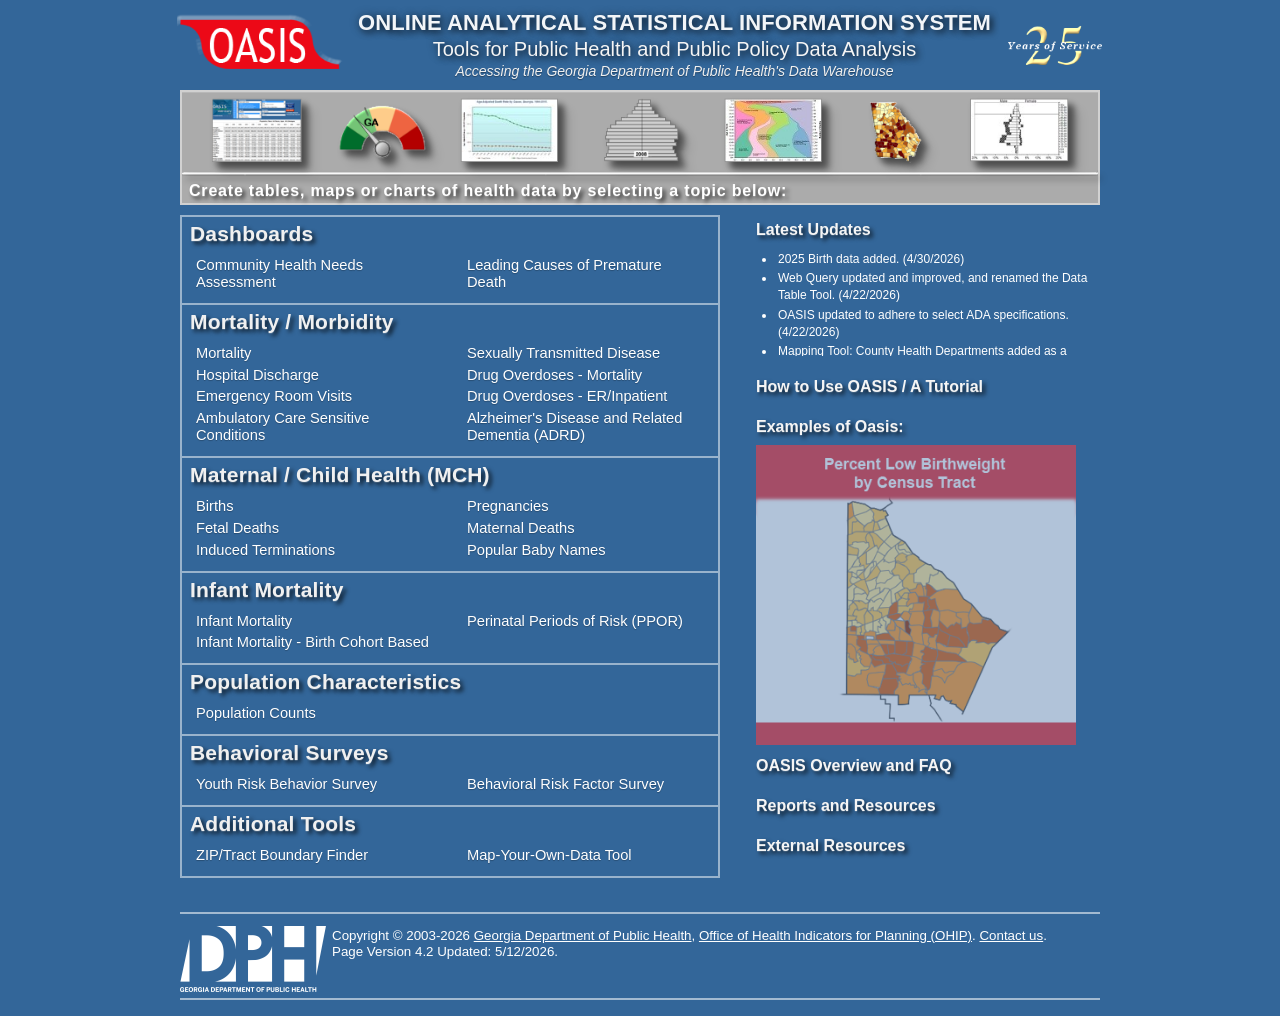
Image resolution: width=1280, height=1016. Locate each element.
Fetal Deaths (237, 528)
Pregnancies (507, 506)
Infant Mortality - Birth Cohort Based (312, 642)
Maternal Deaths (521, 528)
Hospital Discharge (257, 375)
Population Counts (256, 713)
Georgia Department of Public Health (583, 935)
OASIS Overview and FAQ (854, 765)
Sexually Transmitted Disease (563, 353)
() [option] (871, 259)
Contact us (1011, 935)
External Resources (830, 845)
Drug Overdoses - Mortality (554, 375)
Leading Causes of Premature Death (564, 273)
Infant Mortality (244, 621)
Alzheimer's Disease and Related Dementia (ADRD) (574, 426)
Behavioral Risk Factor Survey (565, 784)
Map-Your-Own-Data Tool (549, 855)
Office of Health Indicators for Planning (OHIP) (835, 935)
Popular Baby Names (536, 550)
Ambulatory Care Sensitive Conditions (283, 426)
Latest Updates (813, 229)
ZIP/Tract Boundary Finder (282, 855)
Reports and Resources (846, 805)
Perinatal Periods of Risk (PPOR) (575, 621)
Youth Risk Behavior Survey (286, 784)
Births (214, 506)
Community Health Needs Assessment (279, 273)
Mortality (223, 353)
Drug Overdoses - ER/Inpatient (567, 396)
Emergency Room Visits (274, 396)
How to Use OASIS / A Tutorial (869, 386)
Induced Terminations (265, 550)
